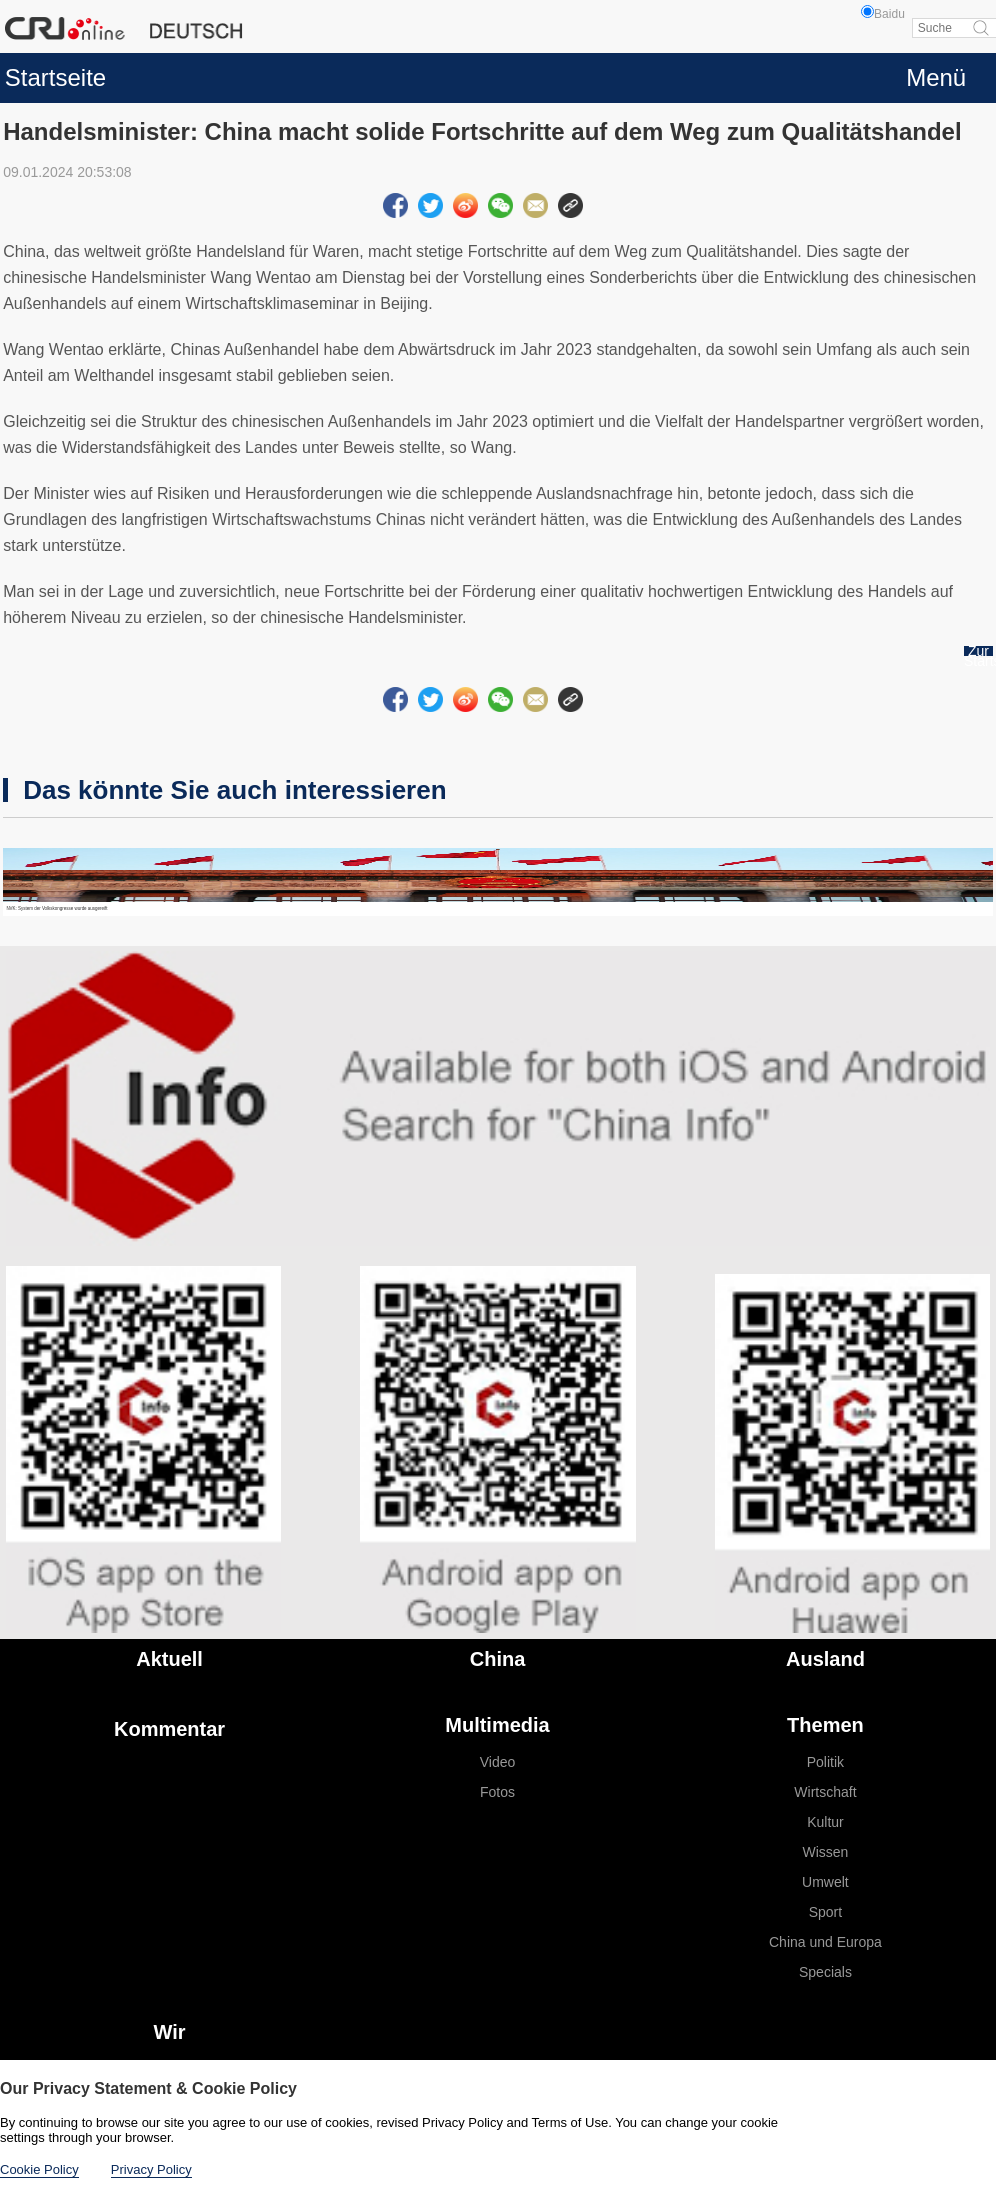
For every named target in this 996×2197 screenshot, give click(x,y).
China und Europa (825, 1942)
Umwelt (825, 1882)
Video (498, 1762)
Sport (825, 1912)
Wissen (825, 1852)
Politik (825, 1762)
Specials (825, 1972)
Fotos (497, 1792)
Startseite (55, 77)
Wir (170, 2032)
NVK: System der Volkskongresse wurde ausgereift (56, 908)
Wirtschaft (825, 1792)
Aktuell (169, 1659)
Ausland (825, 1659)
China (498, 1659)
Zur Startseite (978, 656)
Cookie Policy (39, 2169)
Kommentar (169, 1729)
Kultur (825, 1822)
